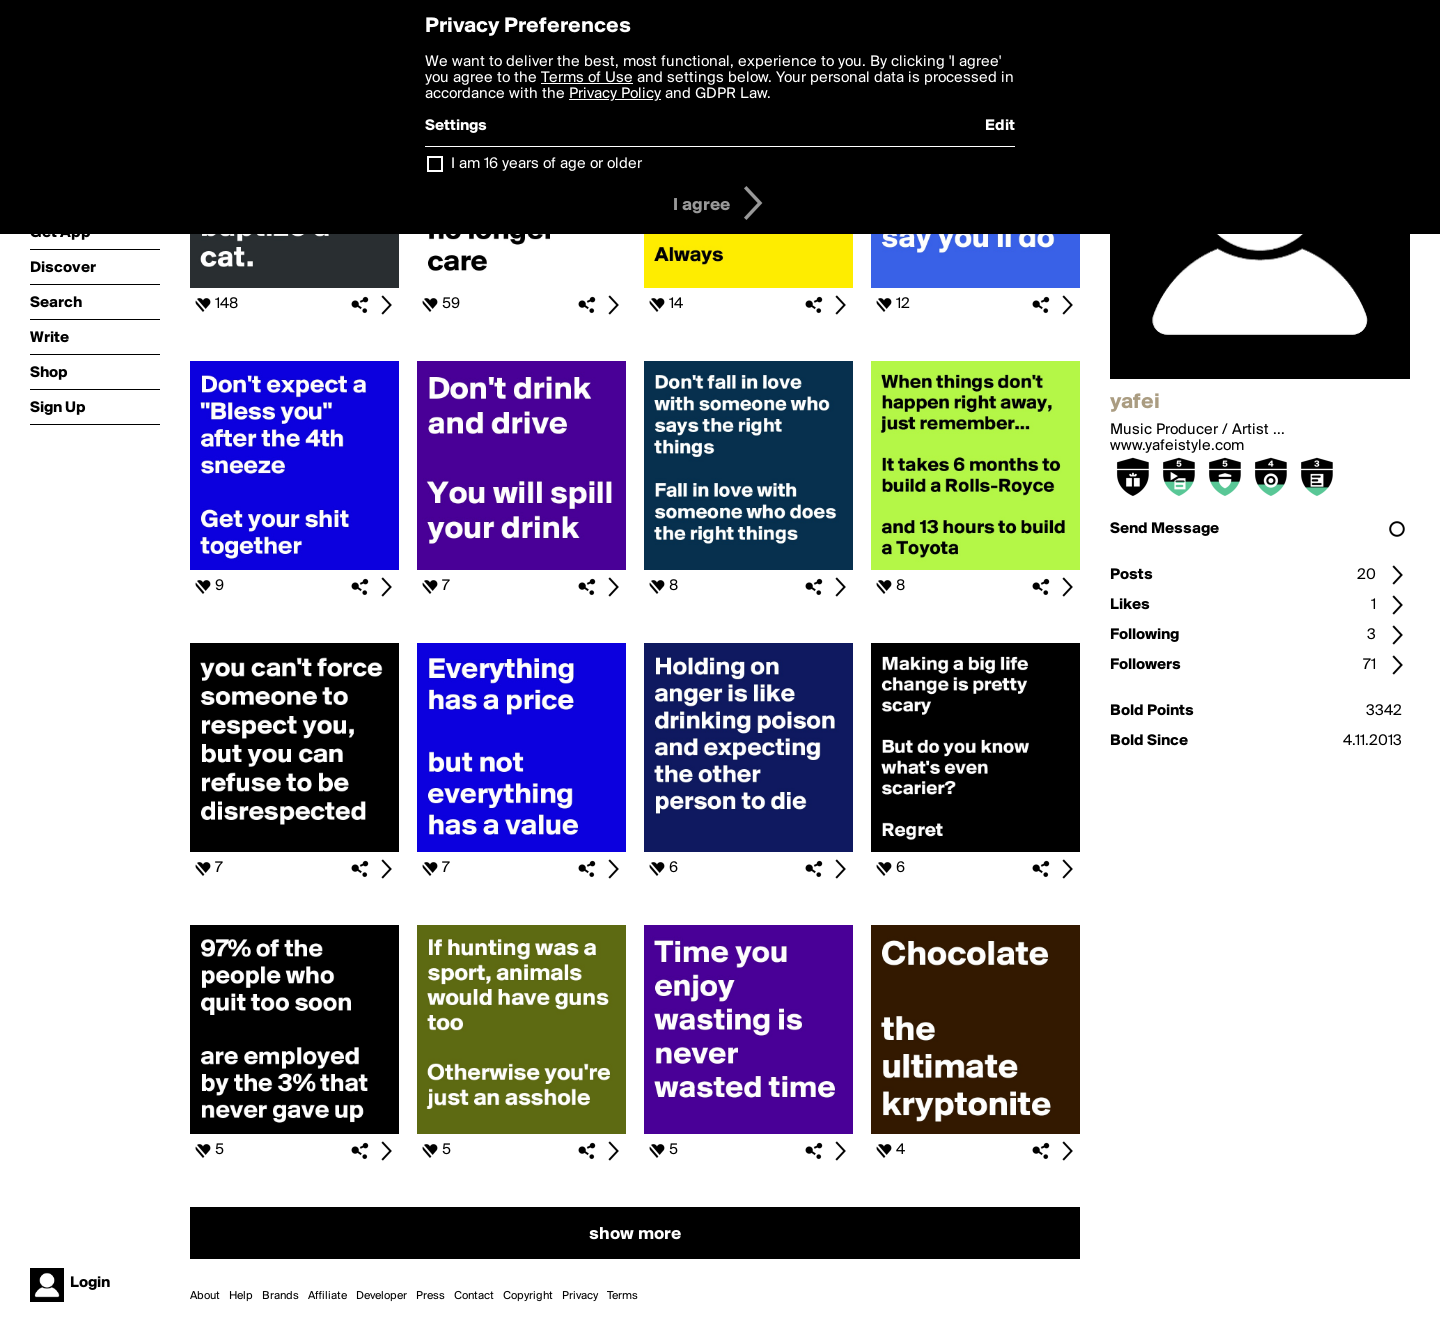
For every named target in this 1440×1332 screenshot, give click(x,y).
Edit (1000, 126)
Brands (280, 1296)
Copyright (528, 1296)
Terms (622, 1296)
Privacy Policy (615, 94)
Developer (381, 1296)
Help (241, 1296)
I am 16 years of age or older (546, 164)
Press (430, 1296)
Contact (474, 1296)
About (205, 1296)
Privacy (580, 1296)
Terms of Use (587, 78)
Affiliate (327, 1296)
